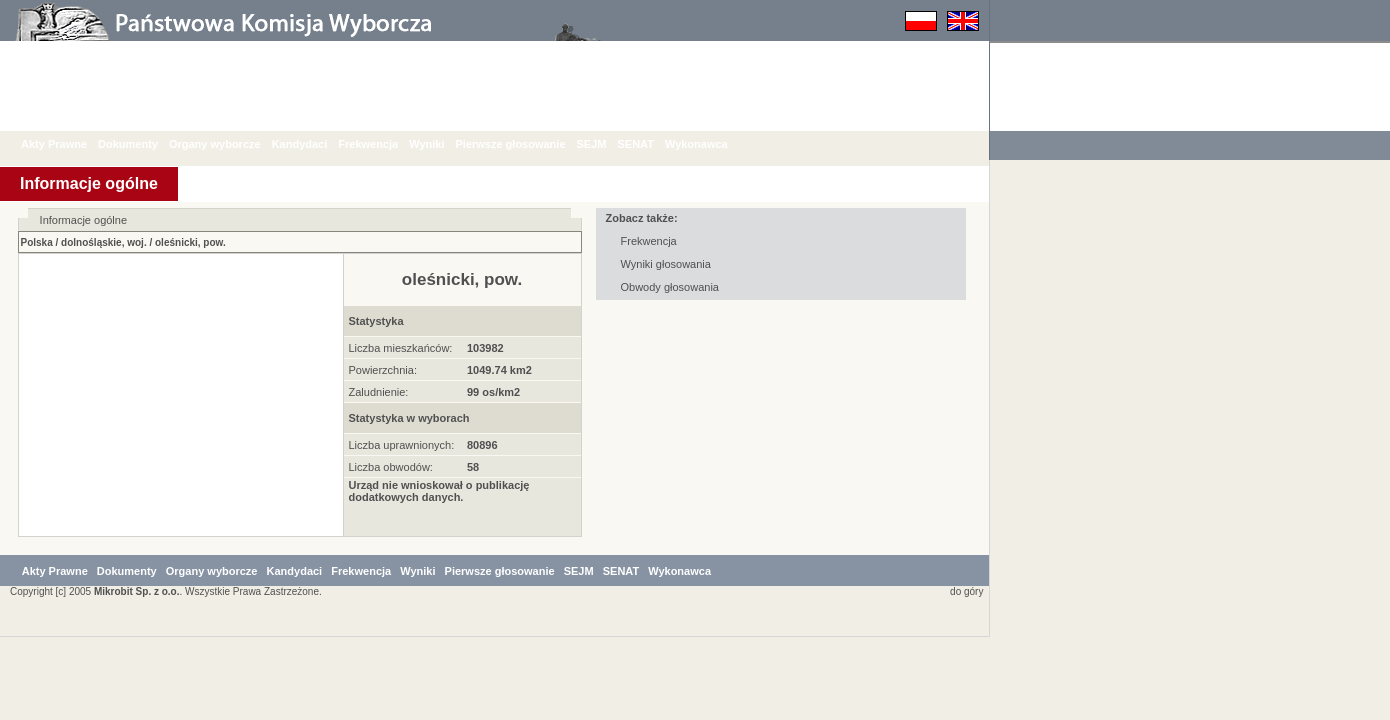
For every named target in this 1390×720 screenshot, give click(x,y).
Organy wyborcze (230, 144)
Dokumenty (143, 144)
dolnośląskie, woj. (104, 242)
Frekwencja (383, 144)
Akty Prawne (69, 144)
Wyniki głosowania (666, 264)
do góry (963, 674)
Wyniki (441, 144)
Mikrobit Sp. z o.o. (137, 674)
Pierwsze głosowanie (525, 144)
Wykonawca (711, 144)
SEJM (607, 144)
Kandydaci (315, 144)
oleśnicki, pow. (190, 242)
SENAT (650, 144)
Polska (37, 242)
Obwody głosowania (670, 287)
